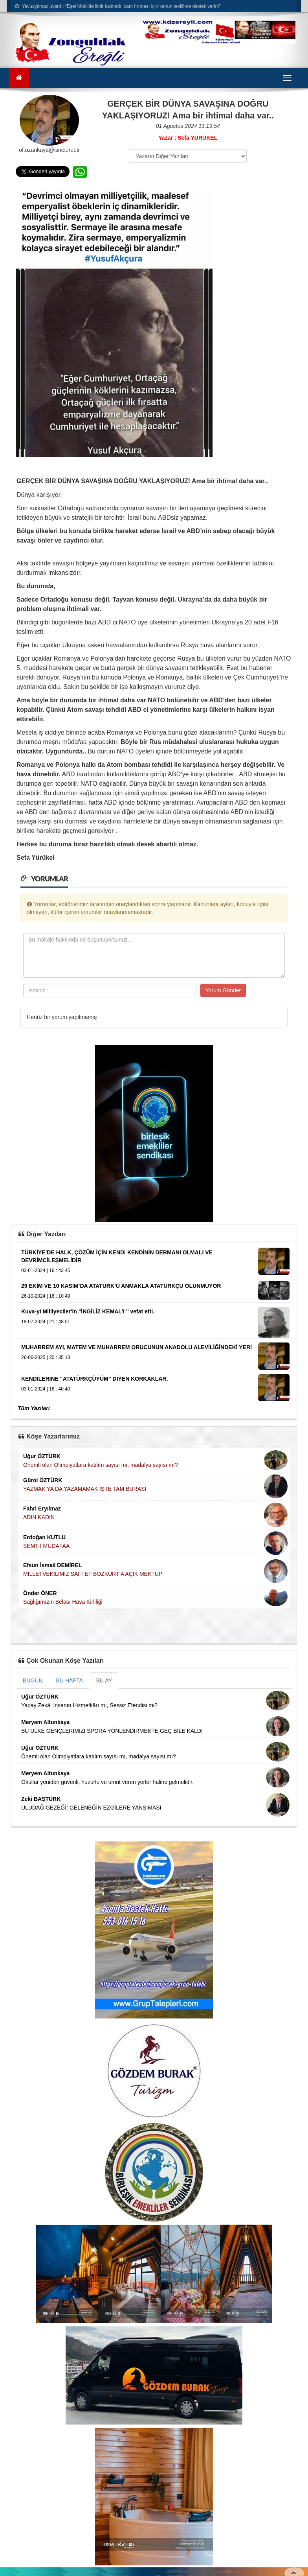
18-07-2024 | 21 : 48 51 (45, 1321)
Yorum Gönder (223, 990)
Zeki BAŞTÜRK (40, 1799)
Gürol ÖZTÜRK (42, 1480)
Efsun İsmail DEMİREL (52, 1565)
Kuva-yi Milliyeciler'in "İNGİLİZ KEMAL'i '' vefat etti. (87, 1311)
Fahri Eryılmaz (42, 1508)
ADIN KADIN (39, 1517)
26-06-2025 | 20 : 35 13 (45, 1357)
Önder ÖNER (40, 1593)
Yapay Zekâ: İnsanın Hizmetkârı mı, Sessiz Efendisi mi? (89, 1705)
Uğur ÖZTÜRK (41, 1456)
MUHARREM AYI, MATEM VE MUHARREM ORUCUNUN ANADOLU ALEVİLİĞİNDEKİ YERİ (136, 1347)
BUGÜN (33, 1680)
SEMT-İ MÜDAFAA (46, 1546)
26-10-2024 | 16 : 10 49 (45, 1296)
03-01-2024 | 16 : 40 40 (45, 1389)
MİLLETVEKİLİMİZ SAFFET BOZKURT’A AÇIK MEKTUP (92, 1574)
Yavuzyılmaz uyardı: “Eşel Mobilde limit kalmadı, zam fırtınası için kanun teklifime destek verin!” (117, 6)
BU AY (104, 1680)
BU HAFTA (69, 1680)
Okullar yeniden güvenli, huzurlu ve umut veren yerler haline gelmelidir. (107, 1782)
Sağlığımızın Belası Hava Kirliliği (63, 1602)
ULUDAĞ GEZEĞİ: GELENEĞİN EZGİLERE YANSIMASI (91, 1807)
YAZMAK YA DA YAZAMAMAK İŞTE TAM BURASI (84, 1489)
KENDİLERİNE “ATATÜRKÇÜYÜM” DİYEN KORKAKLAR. (94, 1379)
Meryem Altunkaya (45, 1722)
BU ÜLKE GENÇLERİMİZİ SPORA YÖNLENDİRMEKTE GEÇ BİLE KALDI (112, 1731)
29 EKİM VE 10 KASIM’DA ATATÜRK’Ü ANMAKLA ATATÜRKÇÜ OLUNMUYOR (121, 1286)
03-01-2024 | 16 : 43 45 (45, 1270)
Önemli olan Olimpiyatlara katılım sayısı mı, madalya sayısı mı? (100, 1465)
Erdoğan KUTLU (44, 1537)
